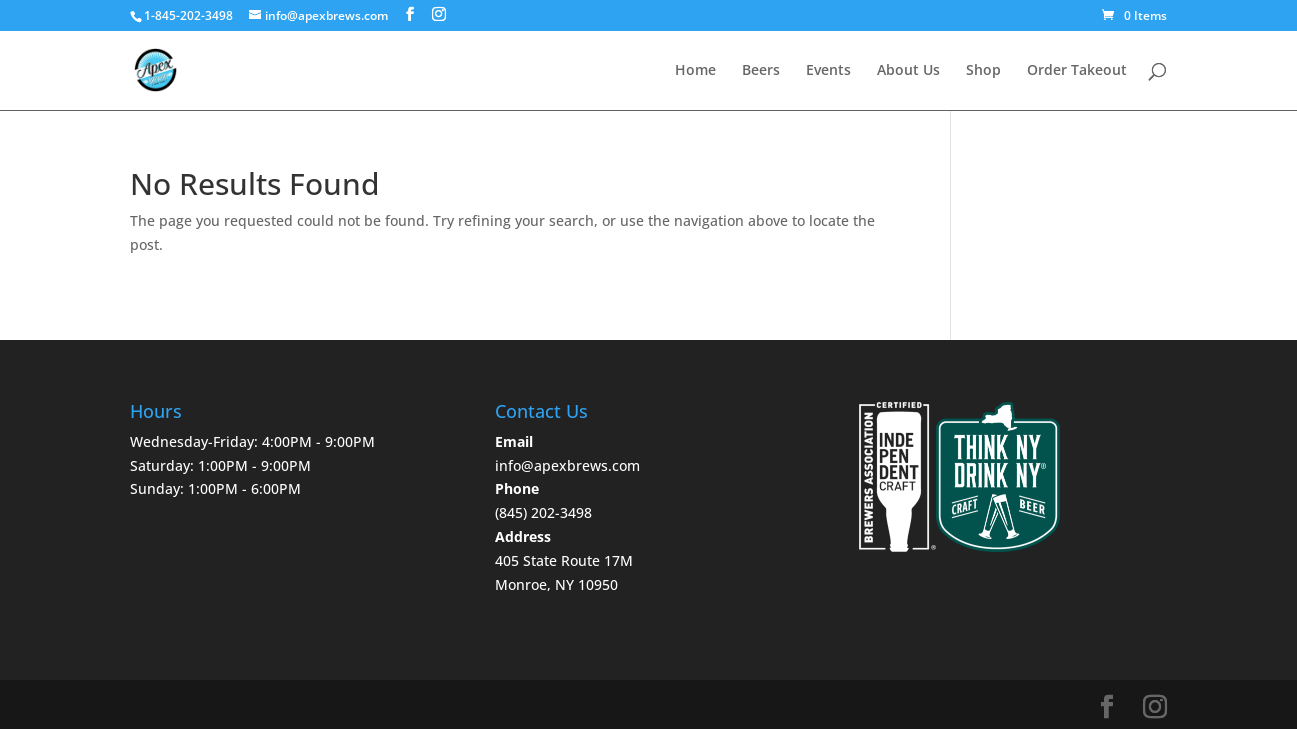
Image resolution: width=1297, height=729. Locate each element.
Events (828, 71)
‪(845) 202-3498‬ (543, 512)
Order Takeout (1077, 71)
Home (695, 71)
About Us (908, 71)
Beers (761, 71)
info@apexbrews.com (567, 465)
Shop (983, 71)
